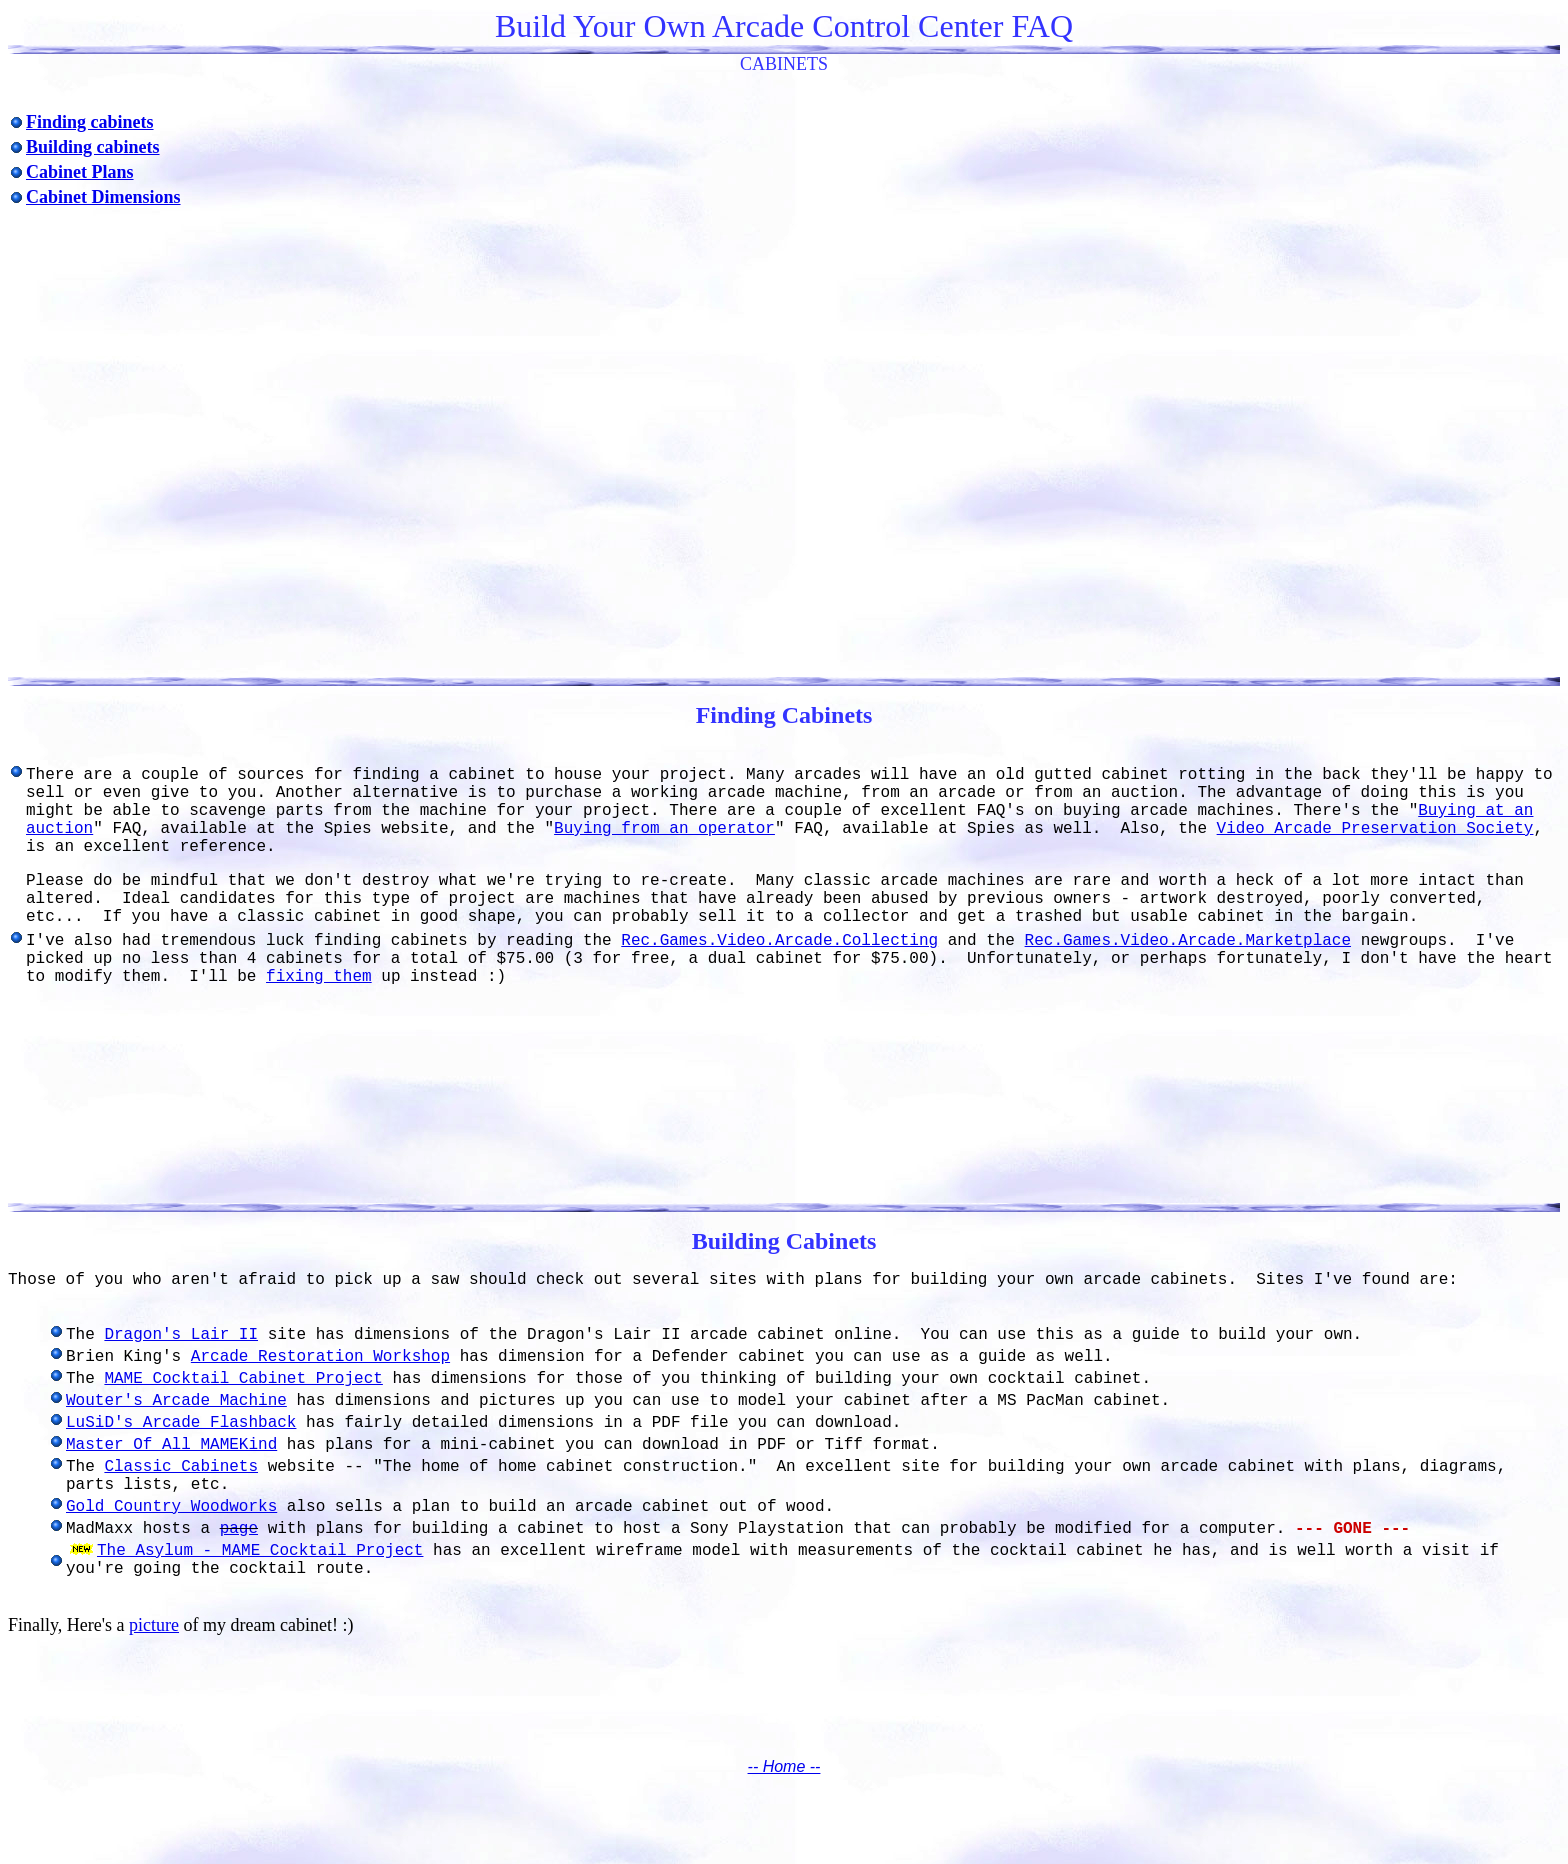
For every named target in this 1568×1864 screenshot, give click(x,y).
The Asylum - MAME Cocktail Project (260, 1551)
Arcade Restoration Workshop (320, 1357)
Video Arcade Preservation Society (1375, 829)
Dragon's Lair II (181, 1335)
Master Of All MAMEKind (171, 1445)
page (239, 1529)
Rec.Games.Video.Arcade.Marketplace (1188, 941)
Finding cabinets (90, 122)
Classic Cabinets (181, 1467)
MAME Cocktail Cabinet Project (243, 1379)
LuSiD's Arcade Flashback (181, 1423)
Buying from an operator (664, 829)
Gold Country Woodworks (171, 1507)
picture (154, 1625)
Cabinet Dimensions (103, 197)
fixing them (319, 977)
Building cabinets (93, 147)
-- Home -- (784, 1766)
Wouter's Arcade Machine (176, 1401)
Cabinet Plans (80, 172)
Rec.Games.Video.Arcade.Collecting (779, 941)
